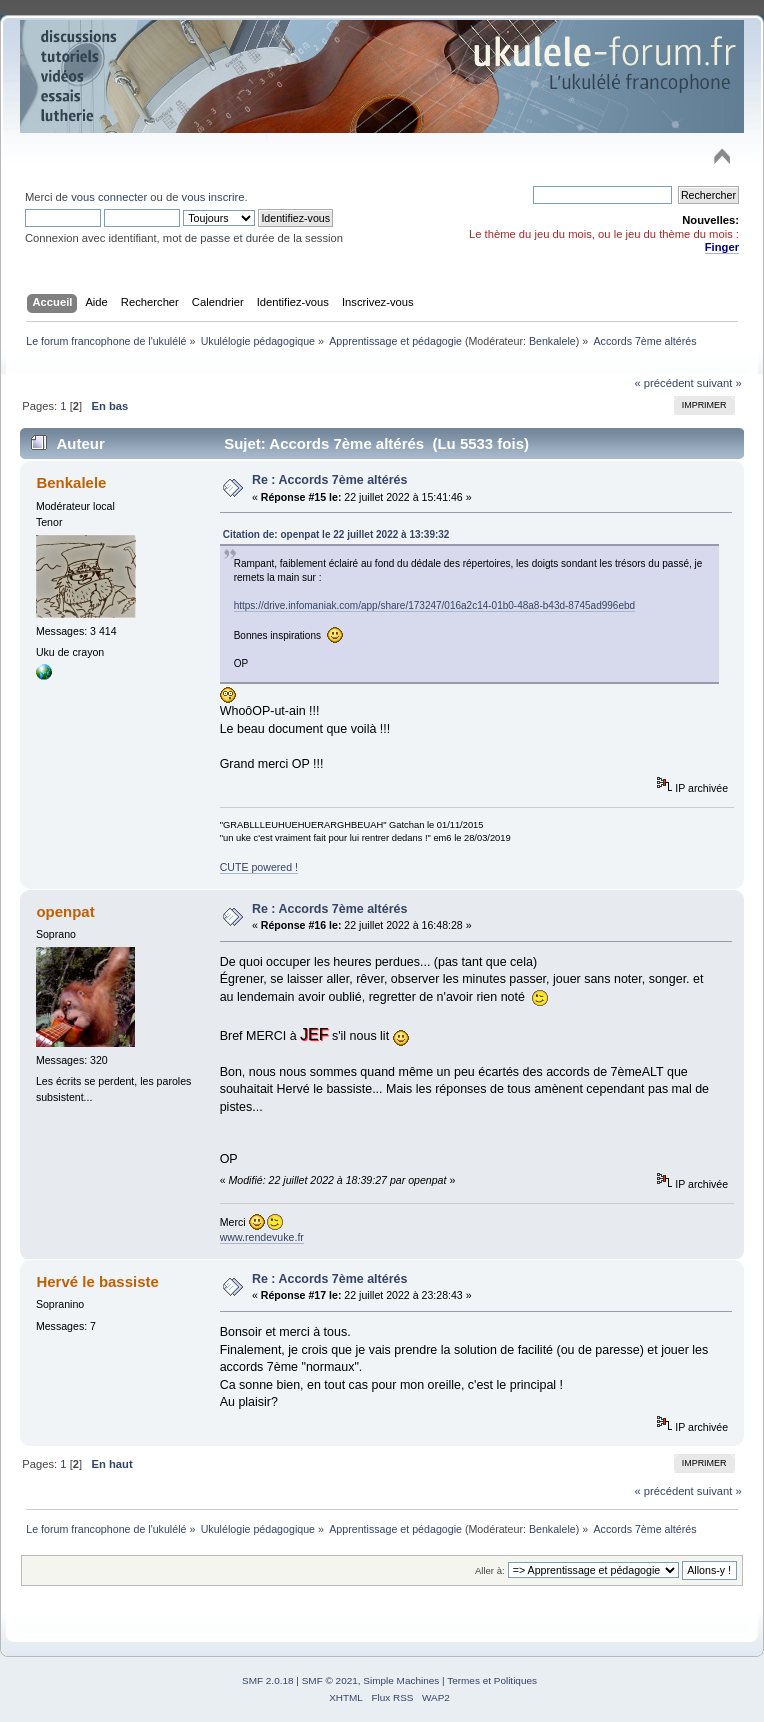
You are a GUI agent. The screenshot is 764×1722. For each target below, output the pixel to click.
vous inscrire (213, 197)
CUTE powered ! (259, 867)
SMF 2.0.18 (268, 1680)
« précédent (663, 383)
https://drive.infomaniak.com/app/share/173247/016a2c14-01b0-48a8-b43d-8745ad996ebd (434, 605)
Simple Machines (401, 1680)
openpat (65, 911)
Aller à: (490, 1570)
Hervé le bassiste (97, 1281)
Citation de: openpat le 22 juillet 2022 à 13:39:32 (336, 534)
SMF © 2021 (330, 1680)
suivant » (719, 383)
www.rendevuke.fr (262, 1237)
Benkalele (552, 341)
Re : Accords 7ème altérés (329, 480)
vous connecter (109, 197)
